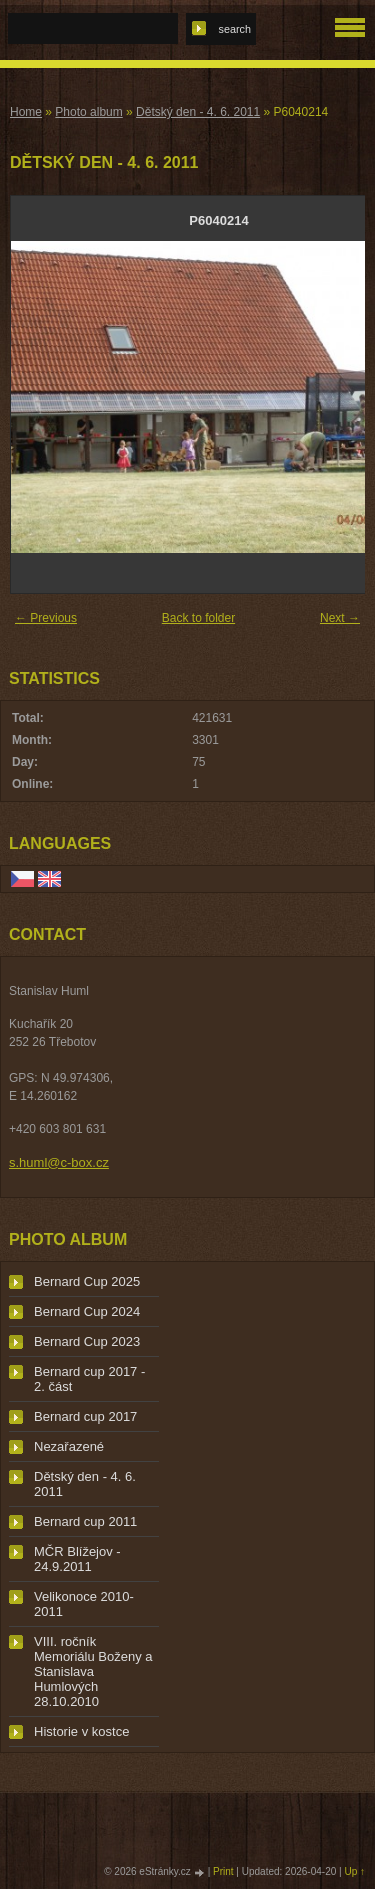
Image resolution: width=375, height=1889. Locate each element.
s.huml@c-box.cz (59, 1162)
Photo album (88, 112)
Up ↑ (354, 1871)
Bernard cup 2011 (85, 1521)
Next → (340, 618)
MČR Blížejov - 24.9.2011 (77, 1559)
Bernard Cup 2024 (87, 1311)
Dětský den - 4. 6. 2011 (198, 112)
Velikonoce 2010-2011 (84, 1604)
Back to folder (198, 618)
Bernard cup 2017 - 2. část (89, 1379)
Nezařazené (69, 1446)
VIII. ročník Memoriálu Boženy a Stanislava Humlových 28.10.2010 (93, 1671)
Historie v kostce (81, 1731)
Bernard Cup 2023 (87, 1341)
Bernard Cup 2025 (87, 1281)
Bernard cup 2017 (85, 1416)
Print (223, 1871)
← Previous (46, 618)
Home (26, 112)
